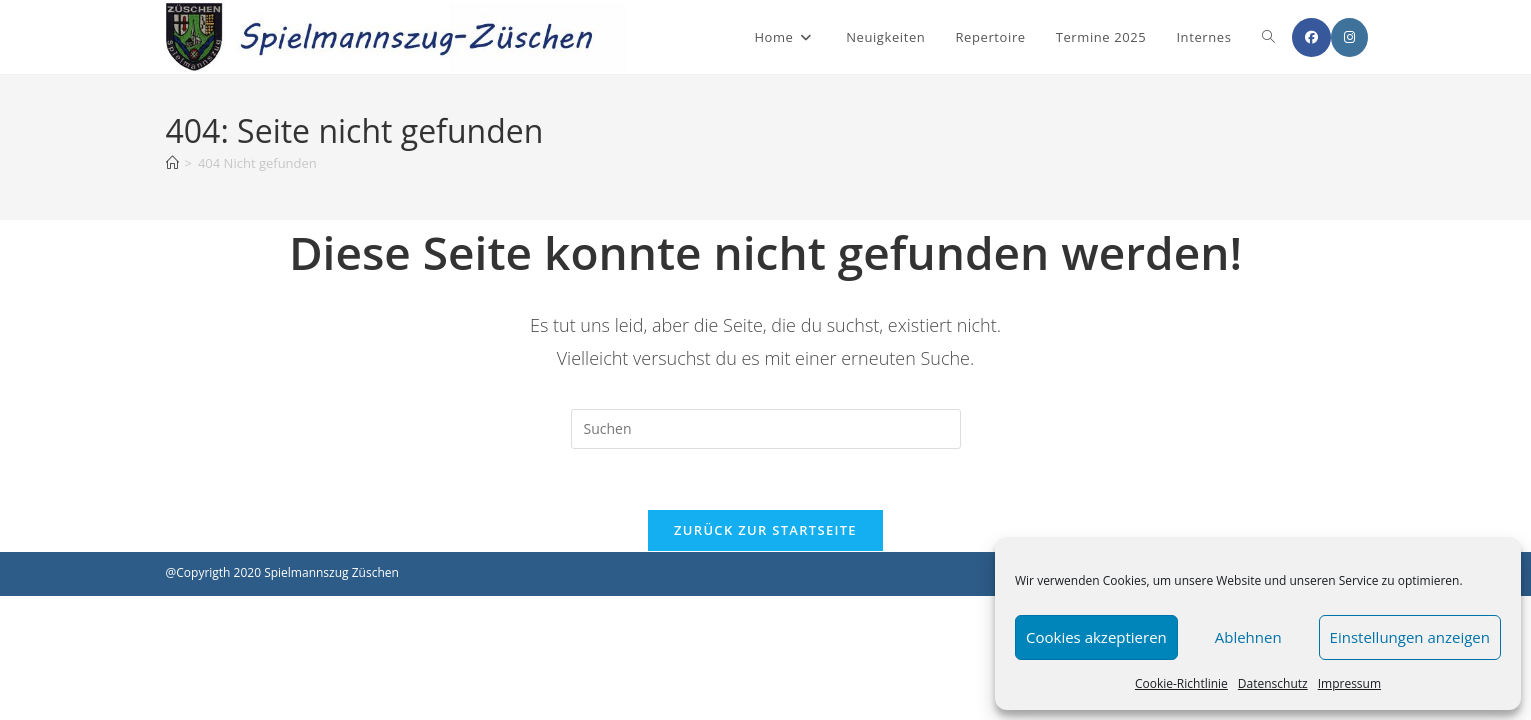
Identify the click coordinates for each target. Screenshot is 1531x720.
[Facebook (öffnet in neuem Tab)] (1311, 37)
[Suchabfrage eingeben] (766, 429)
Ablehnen (1248, 637)
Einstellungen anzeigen (1410, 637)
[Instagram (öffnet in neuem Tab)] (1349, 37)
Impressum (1349, 683)
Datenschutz (1273, 683)
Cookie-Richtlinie (1181, 683)
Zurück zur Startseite (765, 530)
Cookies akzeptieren (1096, 637)
